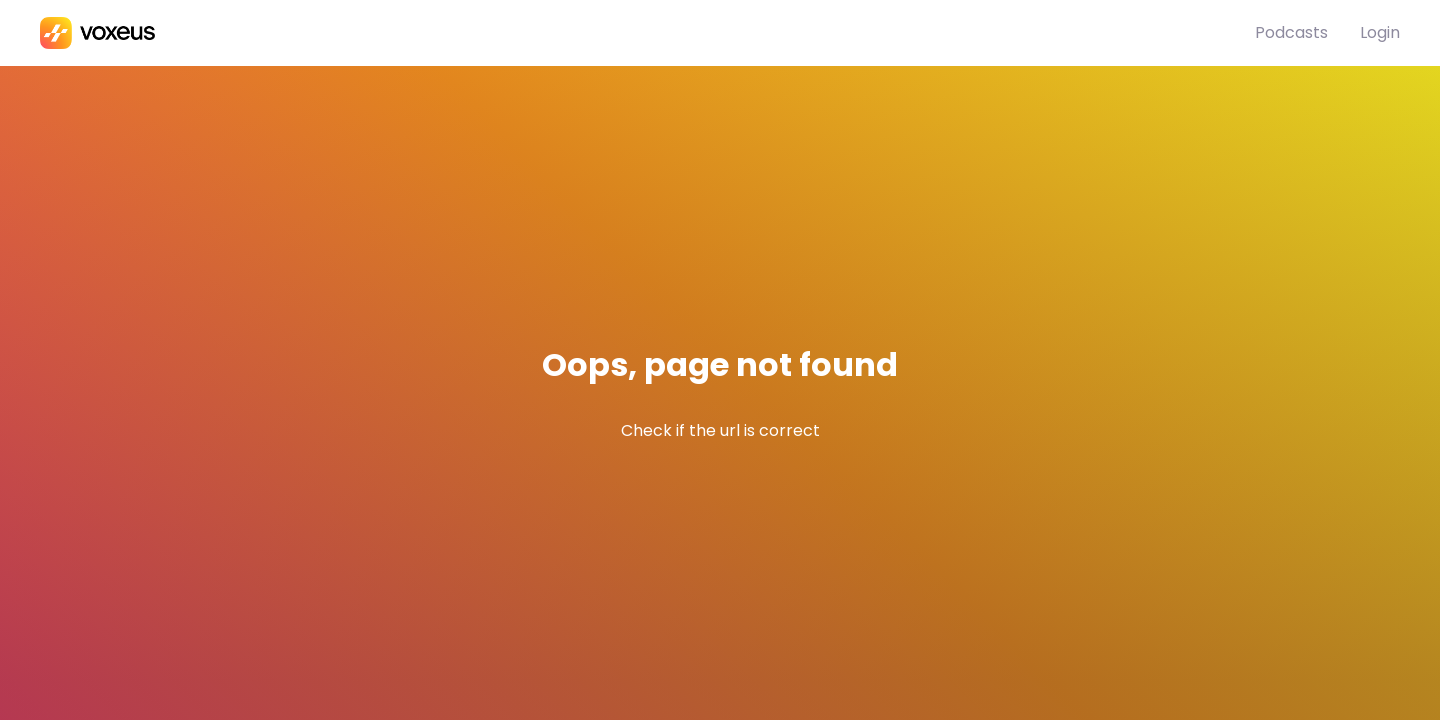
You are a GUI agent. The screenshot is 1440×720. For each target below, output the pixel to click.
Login (1380, 32)
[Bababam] (647, 33)
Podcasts (1291, 32)
